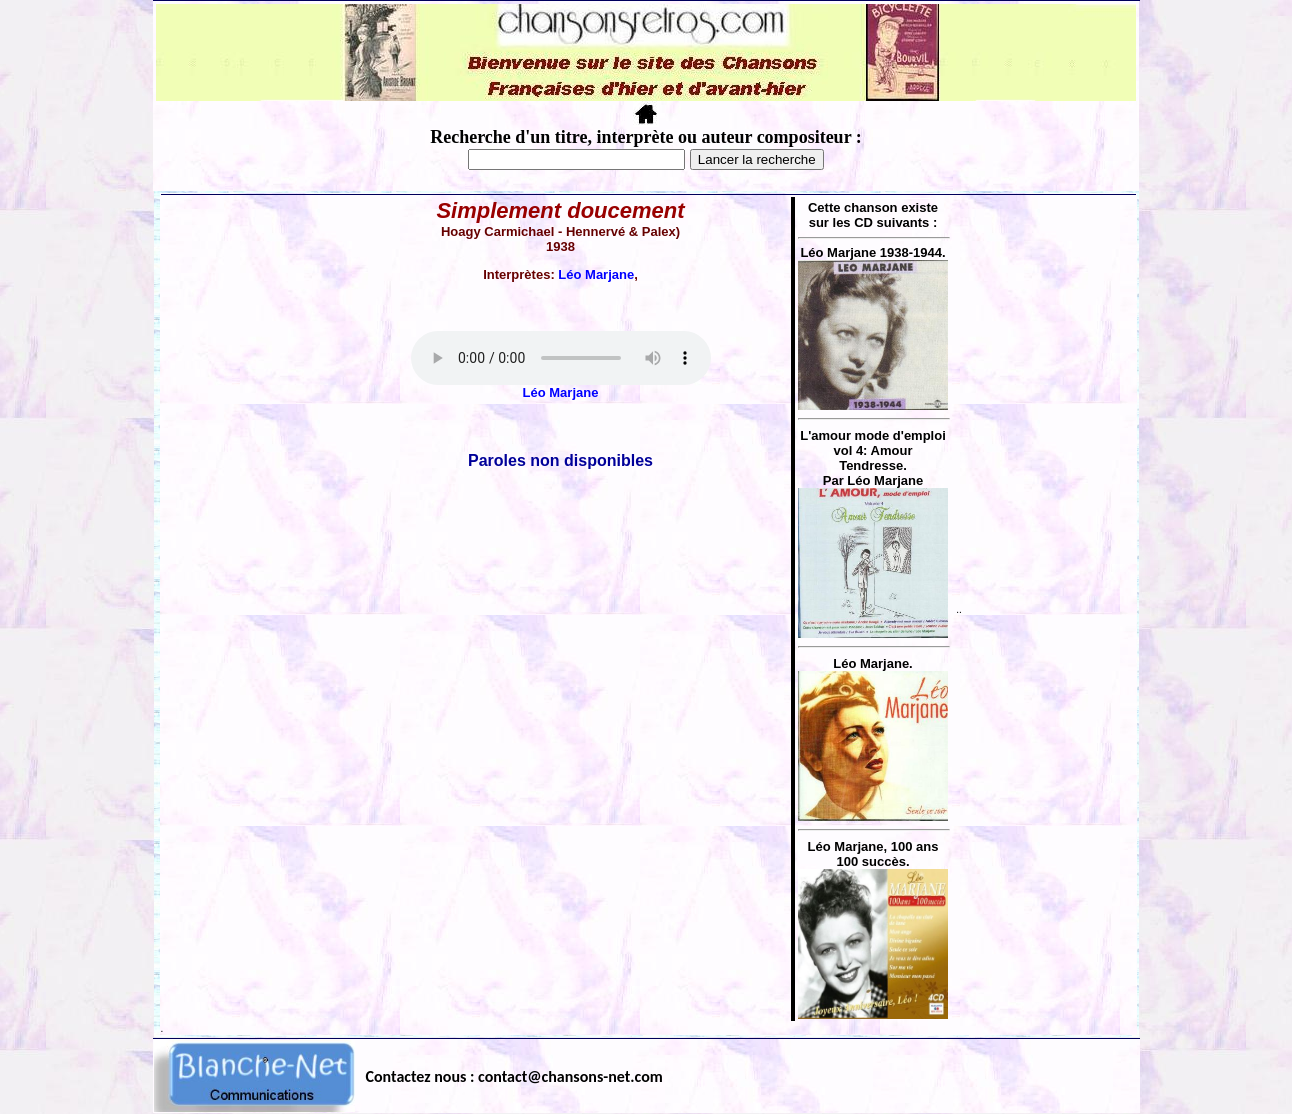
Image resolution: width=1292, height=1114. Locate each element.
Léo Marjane (596, 274)
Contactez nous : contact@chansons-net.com (514, 1076)
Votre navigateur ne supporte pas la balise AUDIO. (561, 358)
